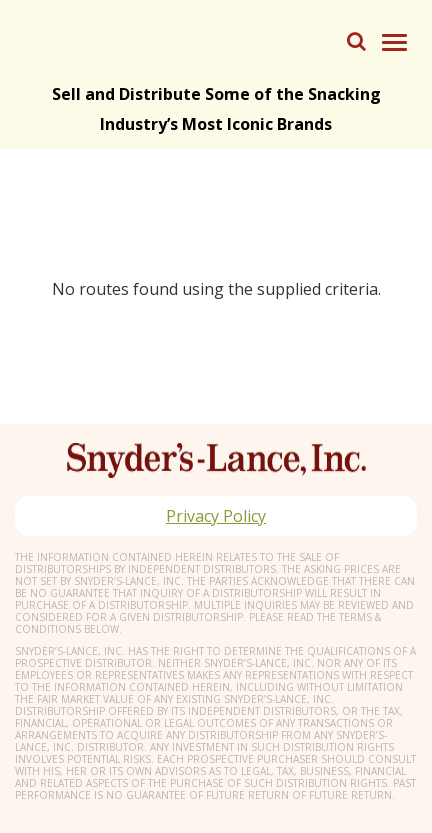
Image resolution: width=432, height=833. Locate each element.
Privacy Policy (216, 516)
